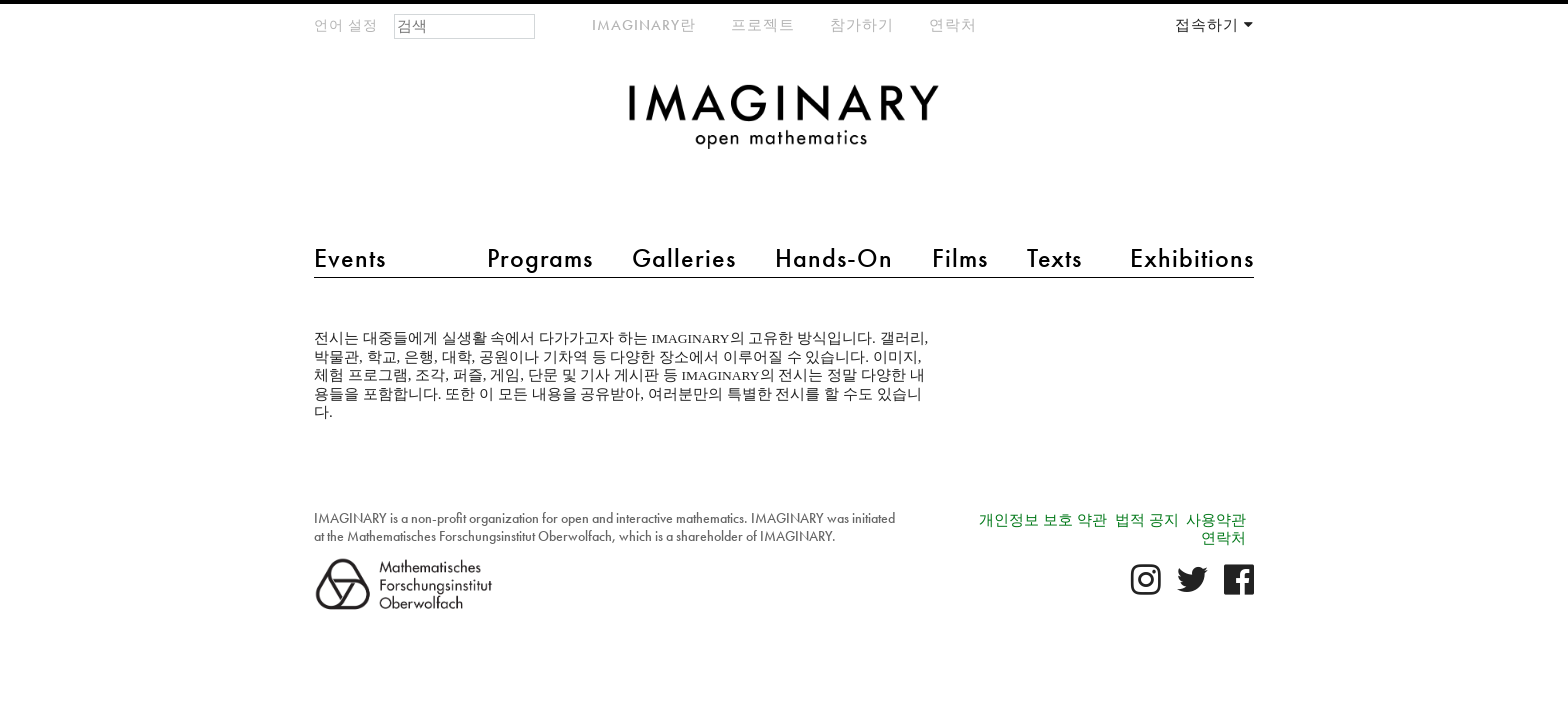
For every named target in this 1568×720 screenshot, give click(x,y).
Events (350, 258)
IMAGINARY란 (644, 25)
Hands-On (834, 258)
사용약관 (1216, 520)
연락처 (953, 25)
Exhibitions (1192, 258)
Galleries (684, 258)
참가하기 (862, 25)
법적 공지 (1147, 520)
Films (960, 258)
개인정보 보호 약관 (1043, 520)
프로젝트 (763, 25)
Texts (1054, 258)
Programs (540, 258)
